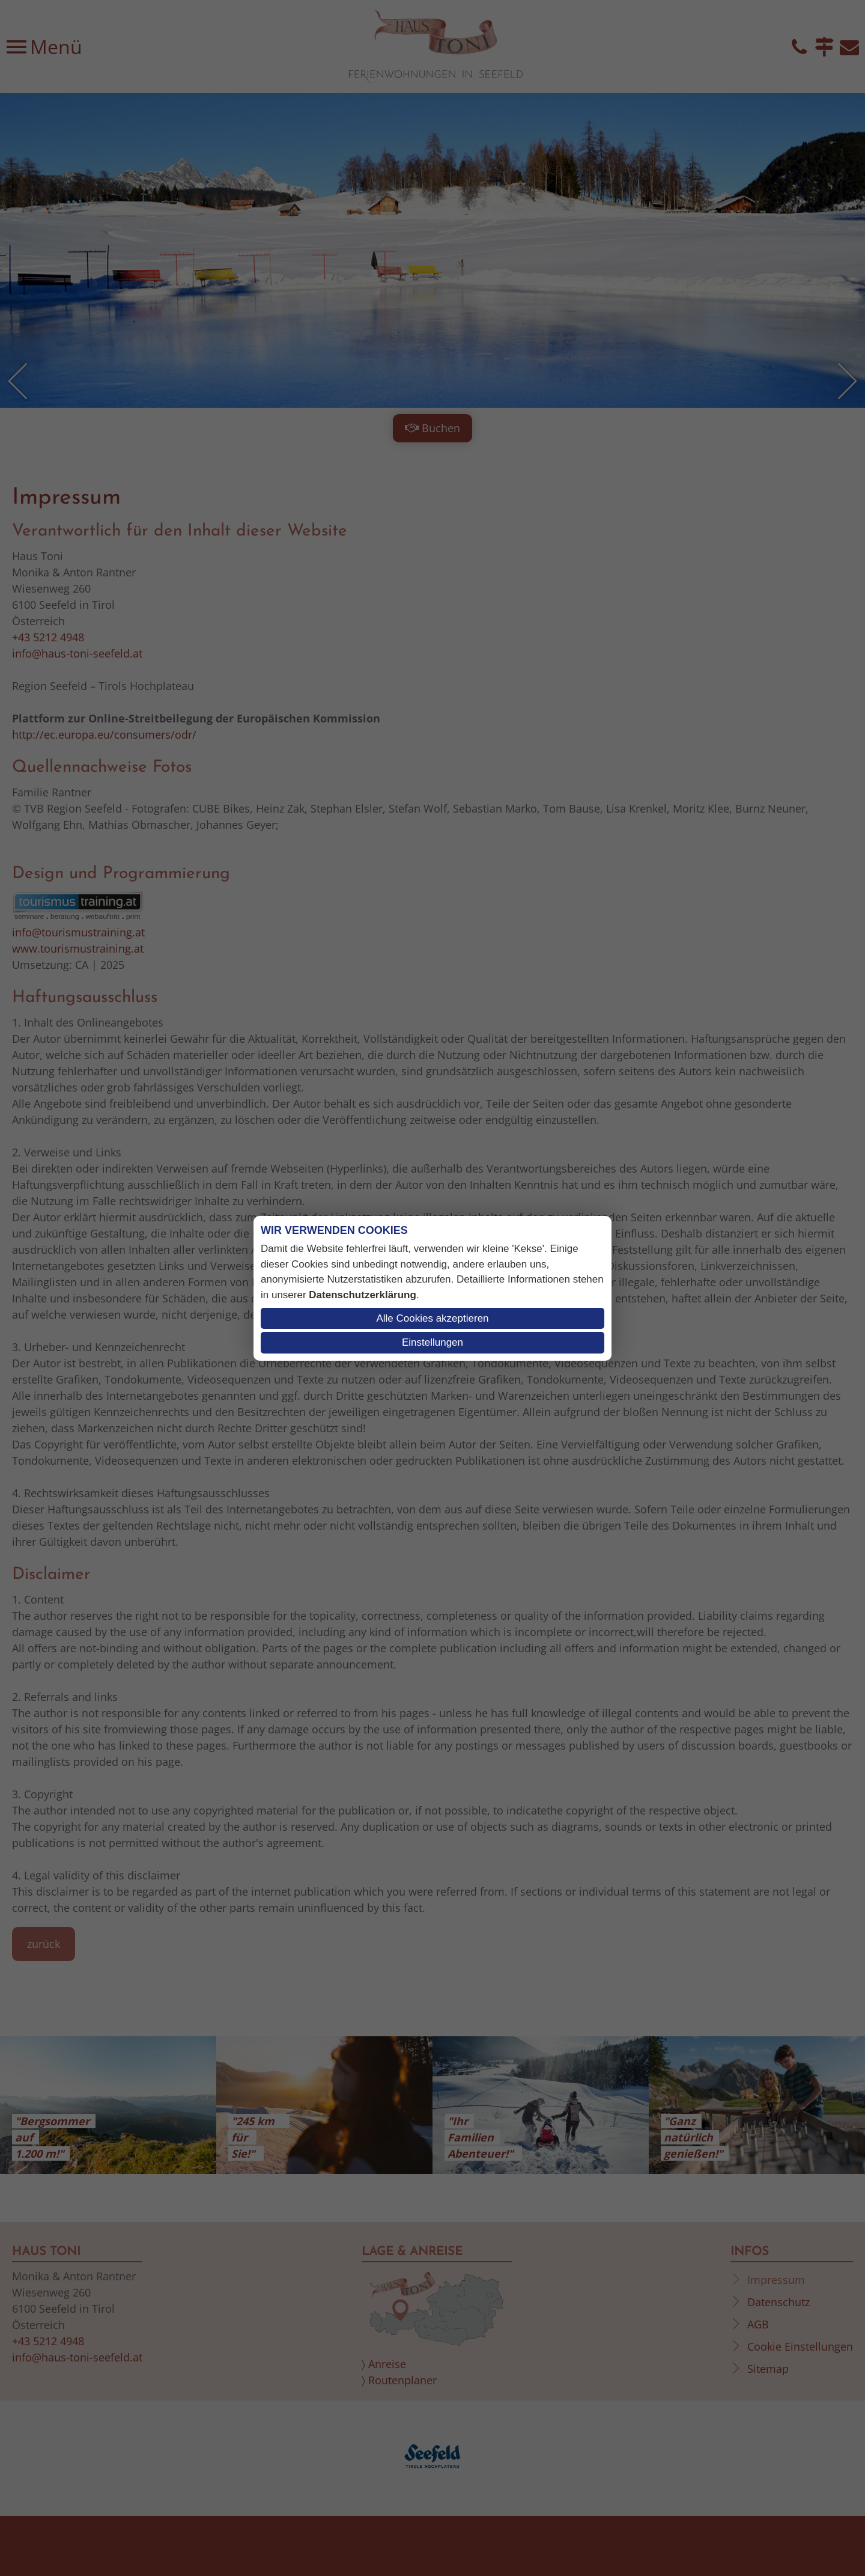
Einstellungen (432, 1342)
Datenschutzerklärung (362, 1295)
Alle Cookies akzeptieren (432, 1318)
